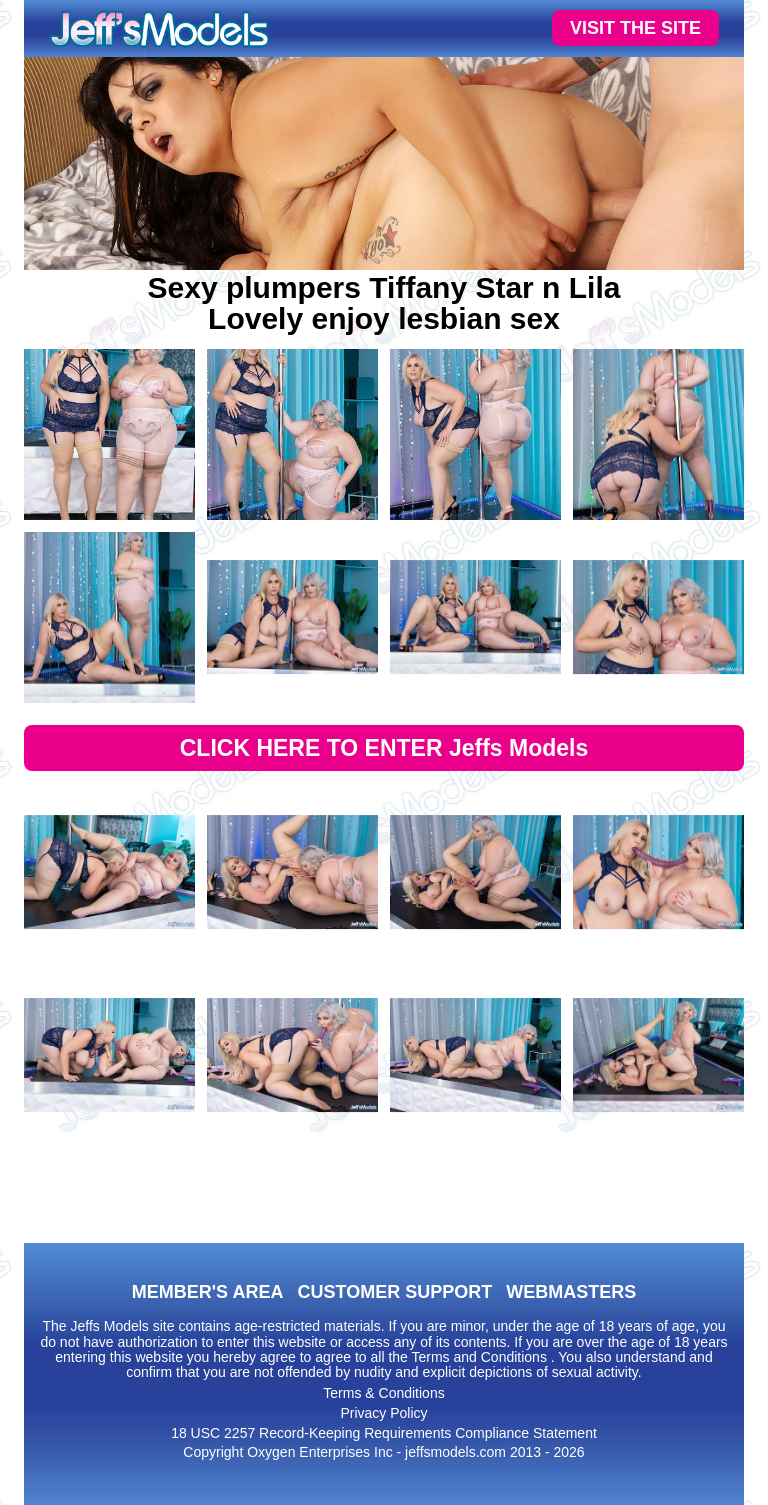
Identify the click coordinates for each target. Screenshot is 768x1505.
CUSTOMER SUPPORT (394, 1292)
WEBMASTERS (571, 1292)
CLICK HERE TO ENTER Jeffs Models (384, 748)
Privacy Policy (383, 1413)
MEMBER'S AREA (208, 1292)
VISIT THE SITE (635, 28)
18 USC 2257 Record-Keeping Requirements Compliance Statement (384, 1433)
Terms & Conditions (383, 1393)
